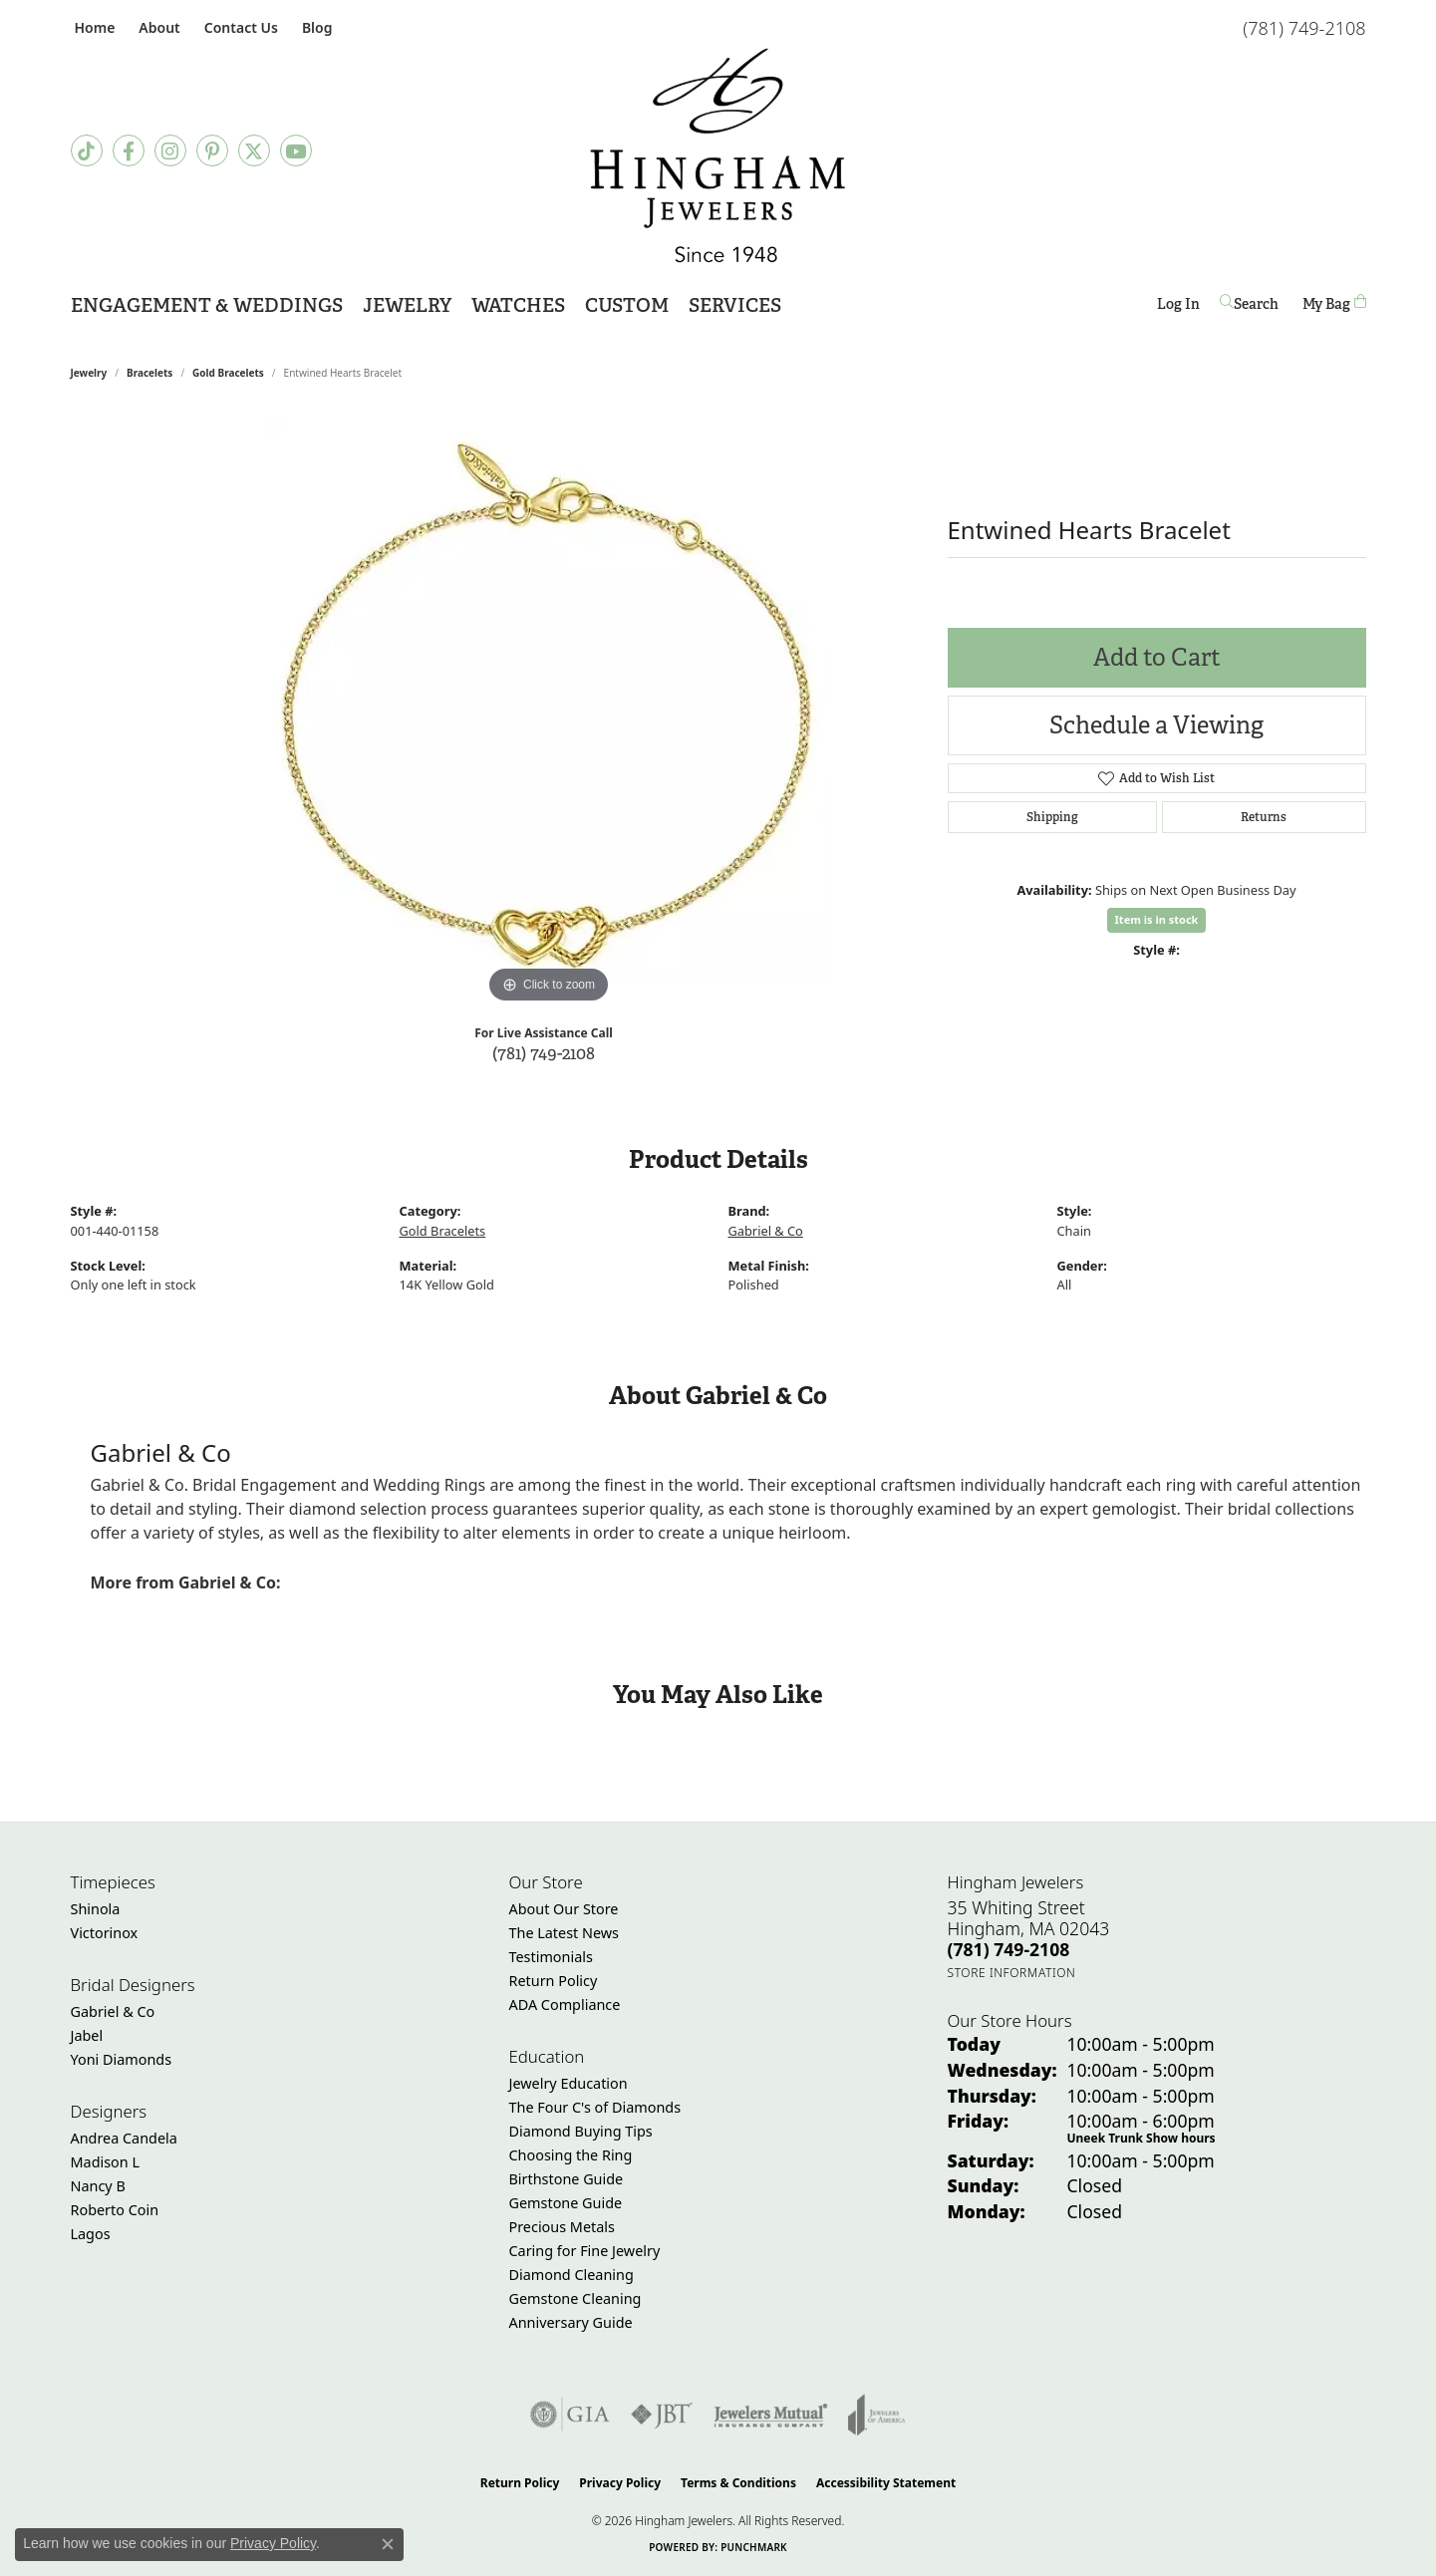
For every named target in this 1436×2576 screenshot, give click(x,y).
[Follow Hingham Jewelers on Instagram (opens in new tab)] (170, 150)
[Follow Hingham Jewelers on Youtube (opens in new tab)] (296, 150)
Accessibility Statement (886, 2482)
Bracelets (149, 373)
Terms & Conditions (738, 2482)
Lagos (91, 2233)
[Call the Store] (1009, 1949)
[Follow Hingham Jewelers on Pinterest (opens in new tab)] (212, 150)
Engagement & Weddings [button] (207, 305)
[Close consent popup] (388, 2544)
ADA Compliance (565, 2004)
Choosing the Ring (571, 2155)
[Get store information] (1012, 1972)
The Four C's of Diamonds (595, 2107)
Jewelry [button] (407, 305)
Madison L (105, 2161)
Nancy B (98, 2185)
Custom (627, 305)
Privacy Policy (620, 2482)
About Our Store (564, 1908)
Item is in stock (1157, 919)
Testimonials (551, 1956)
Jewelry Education (568, 2083)
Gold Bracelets (228, 373)
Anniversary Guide (571, 2322)
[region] (549, 709)
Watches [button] (518, 305)
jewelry (89, 373)
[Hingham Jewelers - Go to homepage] (718, 155)
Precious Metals (562, 2226)
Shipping (1052, 817)
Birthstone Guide (566, 2178)
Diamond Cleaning (571, 2274)
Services (735, 305)
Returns (1264, 817)
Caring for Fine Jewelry (585, 2250)
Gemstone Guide (566, 2202)
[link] (93, 27)
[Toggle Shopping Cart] (1334, 303)
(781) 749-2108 (543, 1052)
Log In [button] (1178, 307)
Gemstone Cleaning (575, 2298)
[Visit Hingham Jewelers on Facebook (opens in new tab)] (128, 150)
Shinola (96, 1908)
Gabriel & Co (765, 1231)
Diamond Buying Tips (581, 2131)
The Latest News (564, 1932)
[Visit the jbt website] (662, 2414)
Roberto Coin (115, 2209)
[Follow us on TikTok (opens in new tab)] (87, 150)
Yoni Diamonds (121, 2059)
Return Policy (553, 1980)
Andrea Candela (124, 2138)
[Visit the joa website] (877, 2414)
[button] (157, 27)
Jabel (87, 2035)
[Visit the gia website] (570, 2414)
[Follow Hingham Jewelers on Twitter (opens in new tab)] (254, 150)
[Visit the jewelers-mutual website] (771, 2414)
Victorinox (105, 1932)
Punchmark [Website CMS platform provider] (753, 2547)
